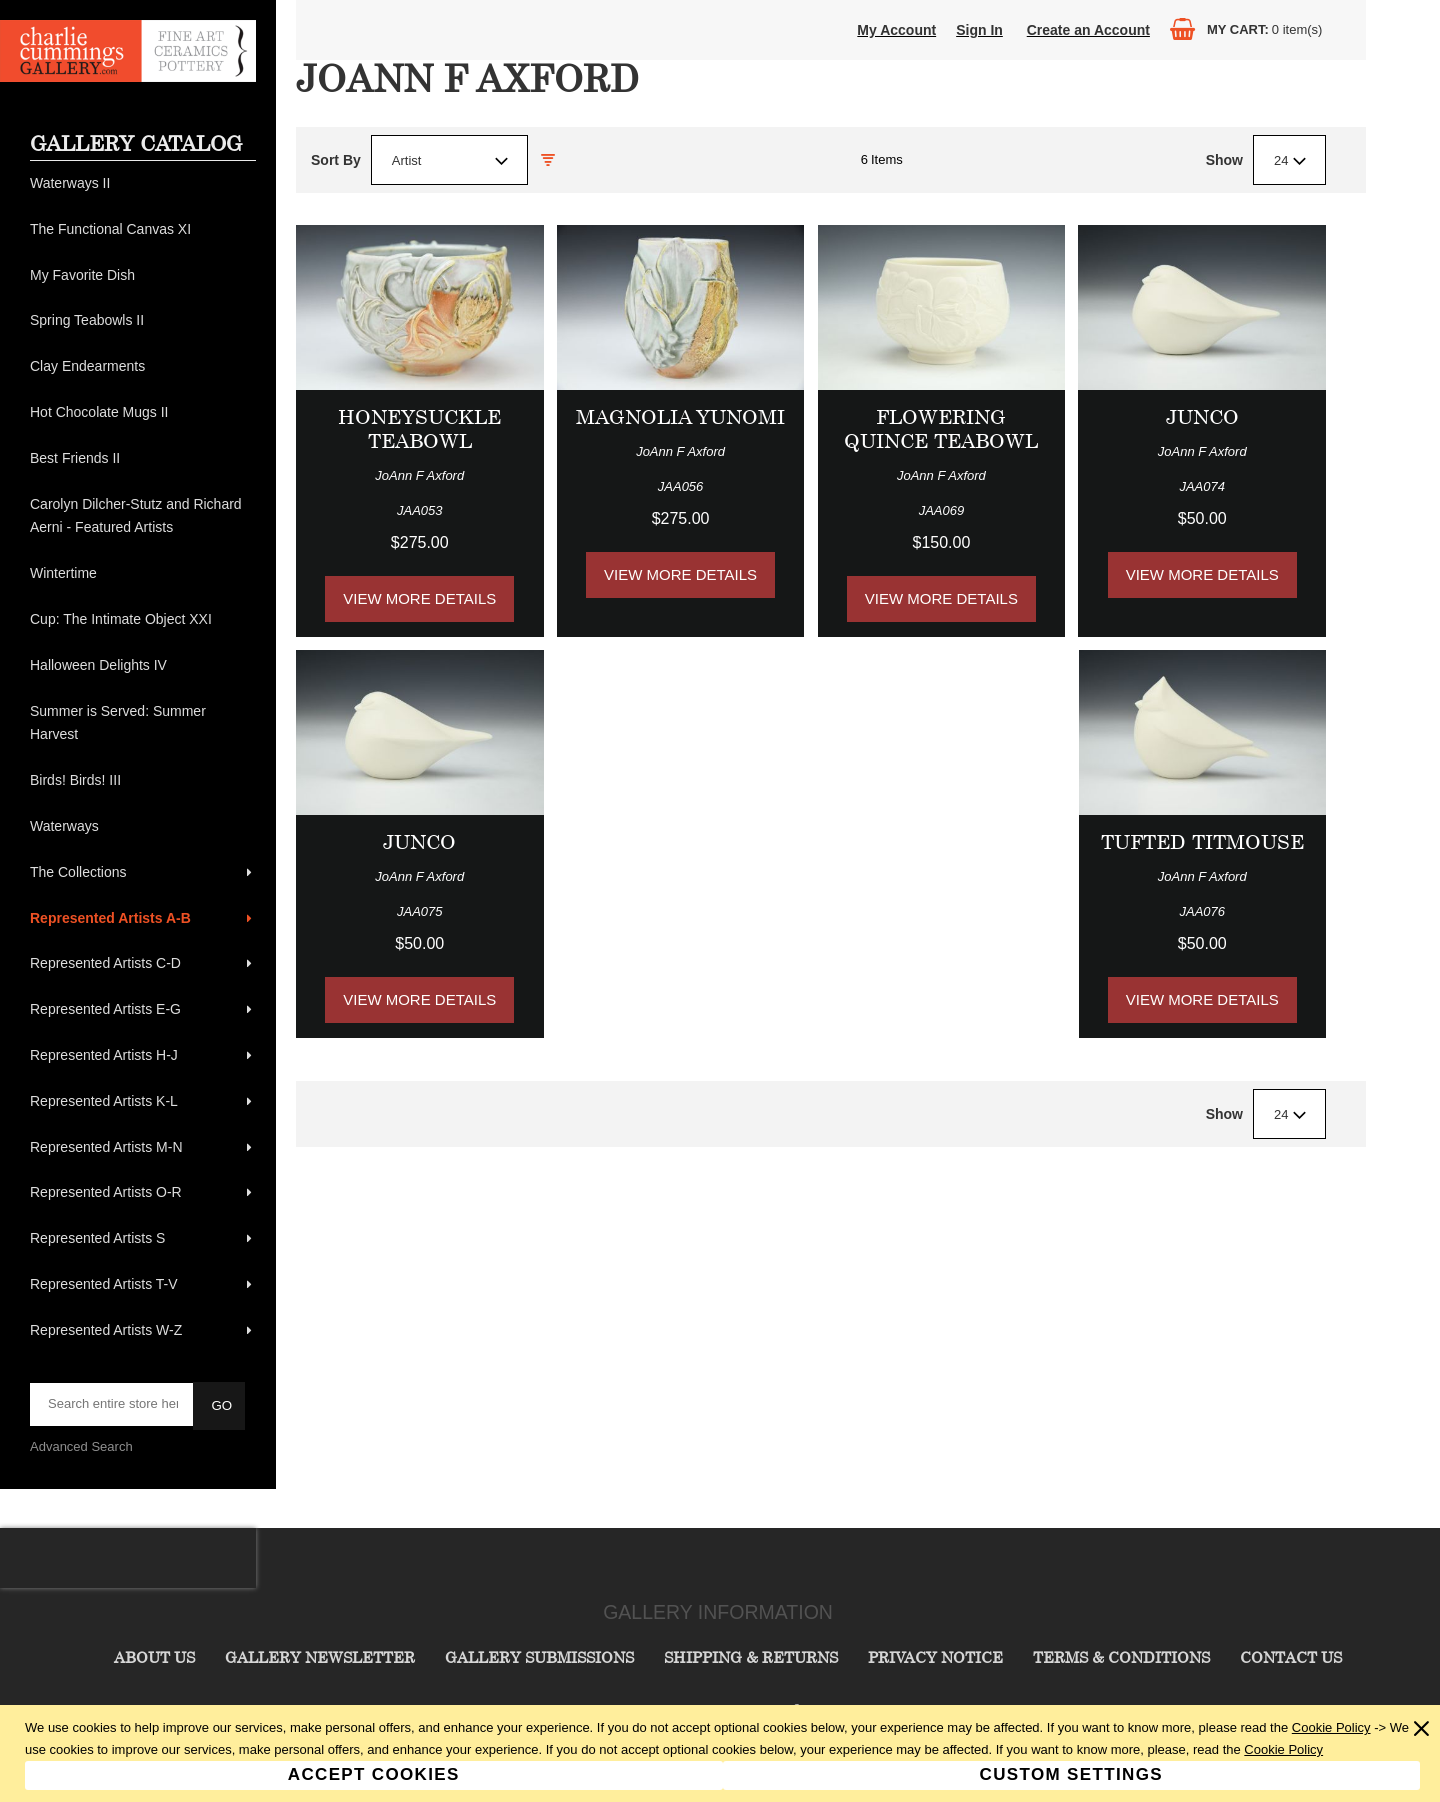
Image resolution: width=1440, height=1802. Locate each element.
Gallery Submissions (539, 1657)
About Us (154, 1657)
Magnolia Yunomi (680, 416)
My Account (896, 30)
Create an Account (1088, 30)
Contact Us (1291, 1657)
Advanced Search (81, 1446)
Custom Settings (1071, 1774)
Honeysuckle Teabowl (419, 428)
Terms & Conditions (1121, 1657)
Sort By (336, 160)
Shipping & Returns (751, 1657)
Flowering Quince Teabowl (941, 428)
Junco (1202, 416)
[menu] (143, 757)
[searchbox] (113, 1404)
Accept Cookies (374, 1774)
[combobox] (449, 160)
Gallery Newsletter (320, 1657)
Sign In (979, 30)
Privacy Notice (935, 1657)
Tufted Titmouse (1202, 841)
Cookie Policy (1331, 1727)
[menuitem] (143, 184)
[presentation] (128, 1558)
